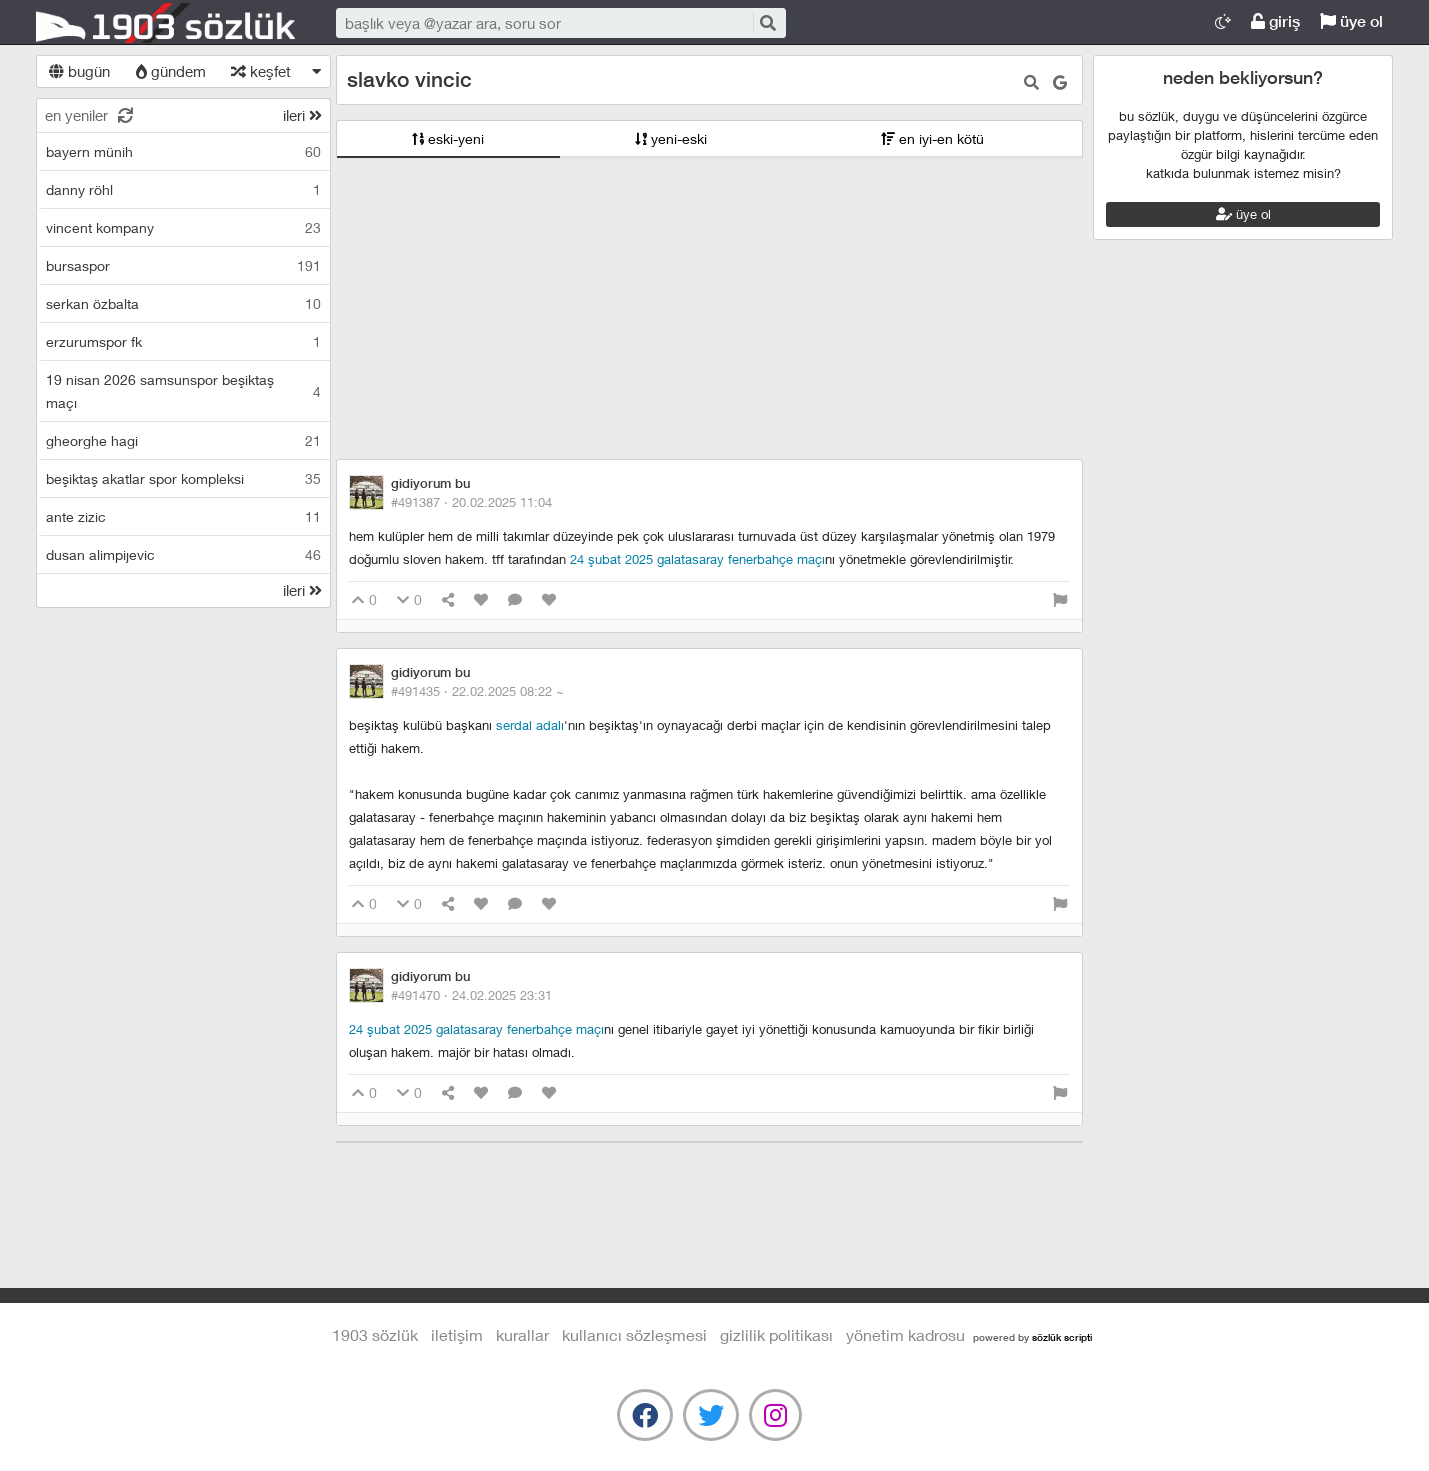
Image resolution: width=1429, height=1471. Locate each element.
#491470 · (471, 995)
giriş (1275, 21)
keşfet (261, 71)
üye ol (1351, 21)
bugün (79, 71)
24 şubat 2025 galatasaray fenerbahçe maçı (697, 559)
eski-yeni (448, 138)
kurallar (522, 1334)
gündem (171, 71)
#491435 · (477, 691)
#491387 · (471, 502)
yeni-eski (671, 138)
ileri (302, 115)
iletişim (457, 1334)
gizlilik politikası (776, 1334)
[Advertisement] (710, 309)
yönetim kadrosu (905, 1334)
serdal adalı (530, 725)
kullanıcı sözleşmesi (634, 1334)
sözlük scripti (1062, 1337)
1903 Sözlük (166, 23)
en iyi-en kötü (932, 138)
